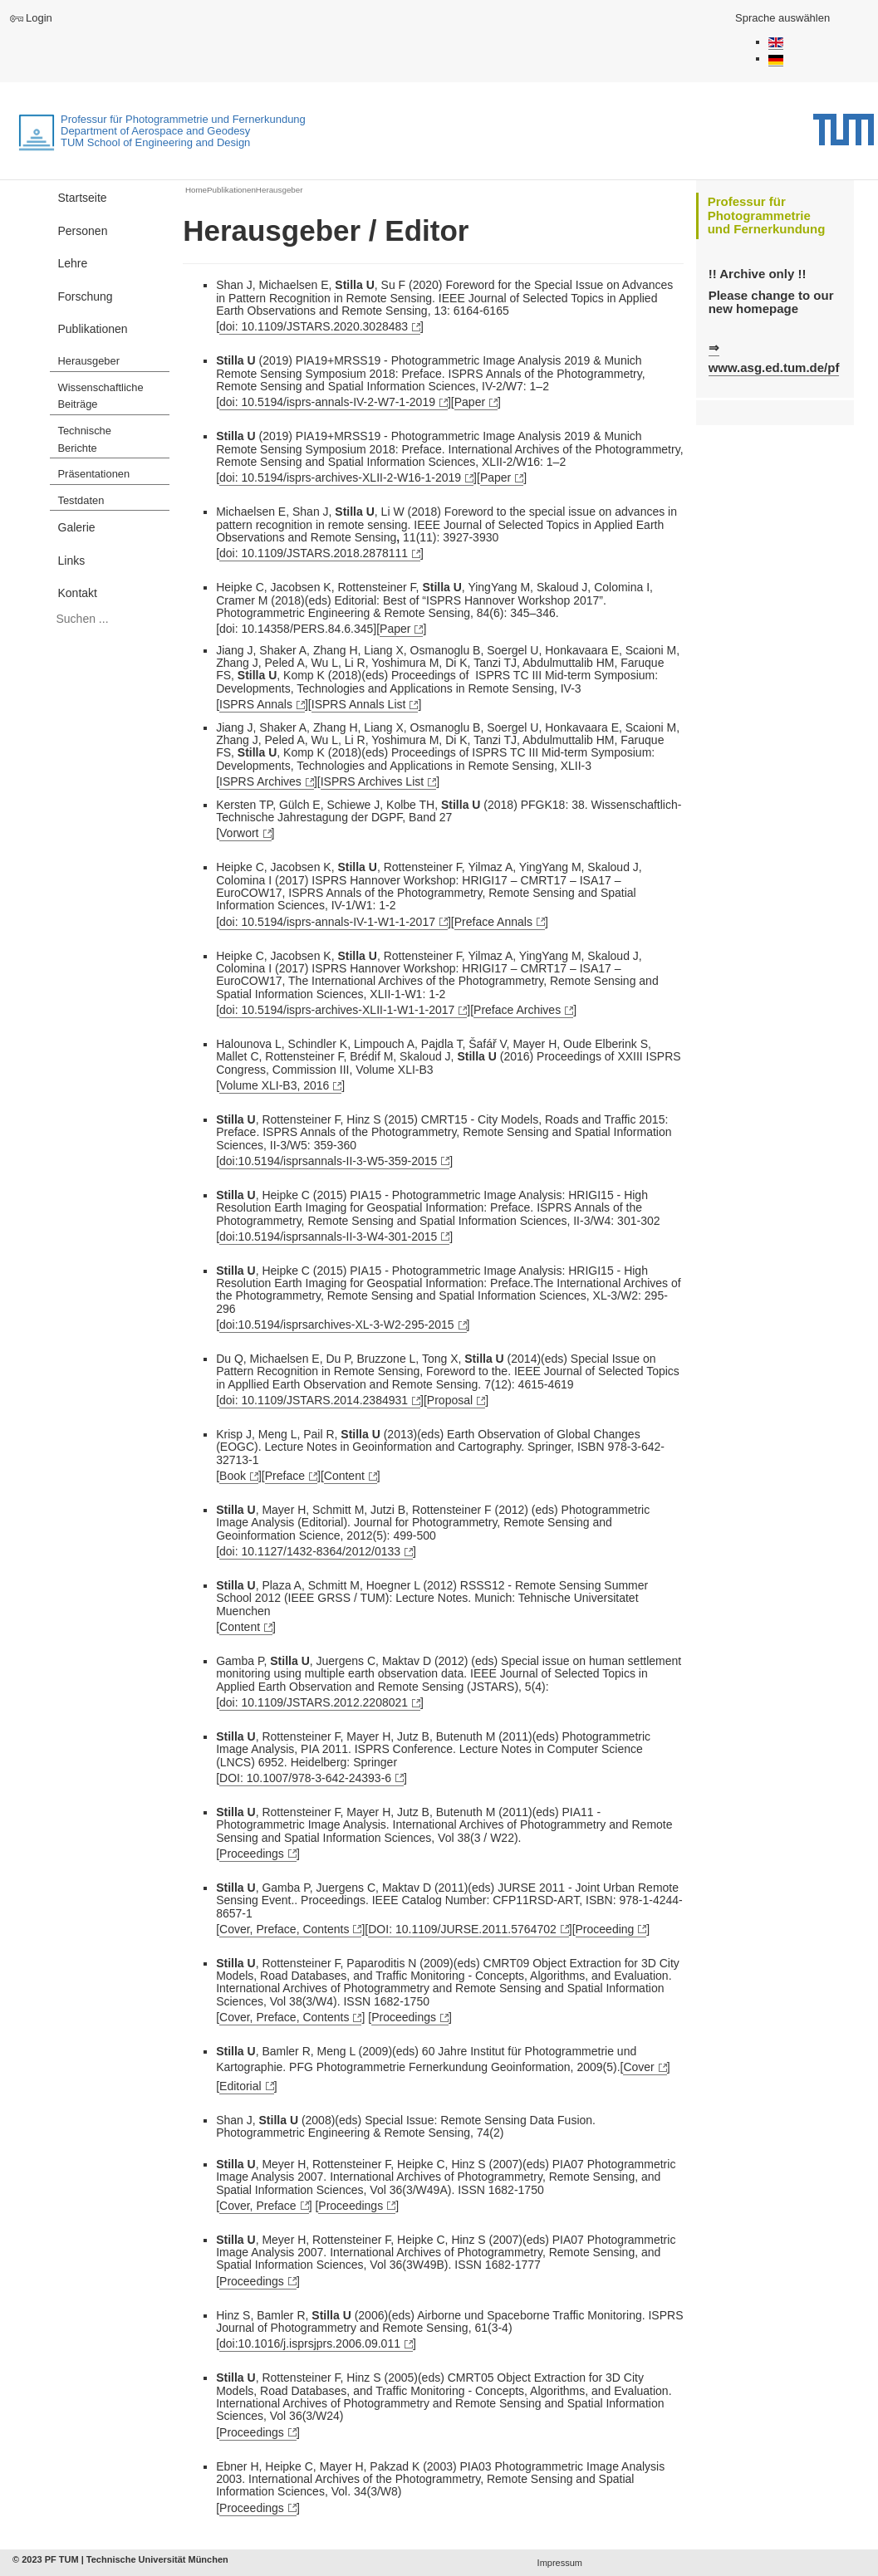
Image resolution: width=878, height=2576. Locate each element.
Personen (83, 231)
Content (344, 1475)
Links (72, 560)
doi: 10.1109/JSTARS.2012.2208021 (313, 1702)
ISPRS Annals (255, 704)
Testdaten (81, 500)
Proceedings (251, 1853)
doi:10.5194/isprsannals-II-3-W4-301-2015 (328, 1236)
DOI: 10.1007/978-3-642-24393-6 (305, 1778)
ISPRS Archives (260, 781)
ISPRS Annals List (358, 704)
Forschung (85, 296)
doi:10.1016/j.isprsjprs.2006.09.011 (309, 2343)
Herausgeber (89, 361)
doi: (340, 477)
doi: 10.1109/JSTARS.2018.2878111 (313, 553)
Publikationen (93, 328)
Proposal (450, 1400)
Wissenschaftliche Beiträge (101, 396)
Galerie (77, 527)
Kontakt (77, 593)
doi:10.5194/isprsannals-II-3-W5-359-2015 (328, 1161)
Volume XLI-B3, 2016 (274, 1085)
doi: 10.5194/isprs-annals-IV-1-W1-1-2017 (327, 921)
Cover (638, 2067)
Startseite (82, 197)
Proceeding (605, 1929)
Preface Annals (493, 921)
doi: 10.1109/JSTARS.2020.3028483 (313, 326)
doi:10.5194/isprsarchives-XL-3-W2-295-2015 (336, 1324)
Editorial (240, 2086)
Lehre (73, 263)
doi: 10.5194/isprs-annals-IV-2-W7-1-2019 (327, 402)
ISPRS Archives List (372, 781)
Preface (285, 1475)
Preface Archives (517, 1009)
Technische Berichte (84, 439)
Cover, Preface (258, 2205)
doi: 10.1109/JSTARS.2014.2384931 (313, 1400)
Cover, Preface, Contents (284, 1929)
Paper (469, 402)
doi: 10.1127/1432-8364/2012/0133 (309, 1551)
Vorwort (238, 833)
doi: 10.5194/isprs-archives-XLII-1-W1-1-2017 (336, 1009)
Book (232, 1475)
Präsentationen (94, 474)
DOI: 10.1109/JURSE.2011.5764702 (462, 1929)
